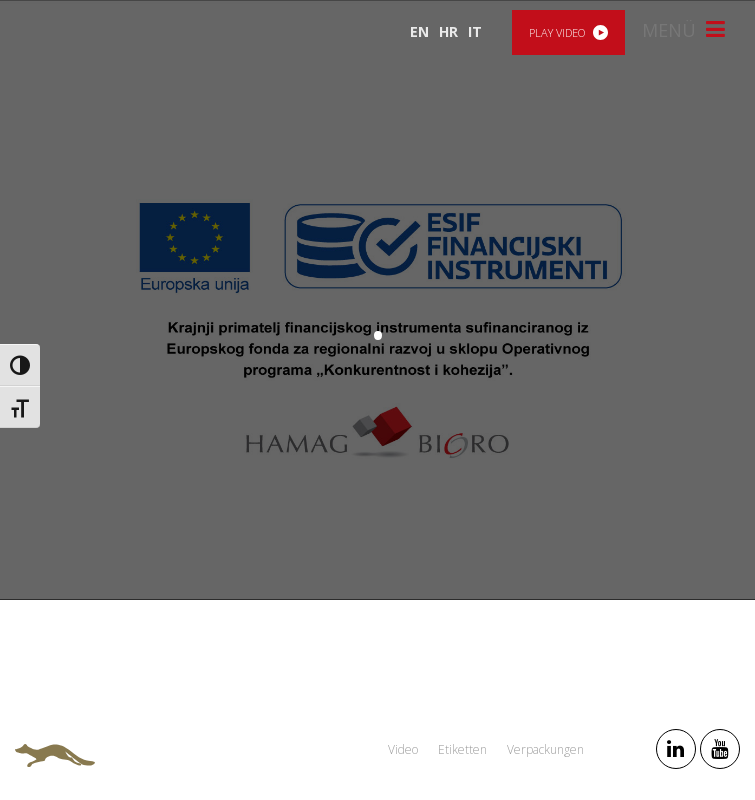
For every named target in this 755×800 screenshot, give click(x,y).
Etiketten (462, 749)
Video (403, 749)
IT (475, 31)
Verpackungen (545, 749)
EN (419, 31)
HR (448, 31)
